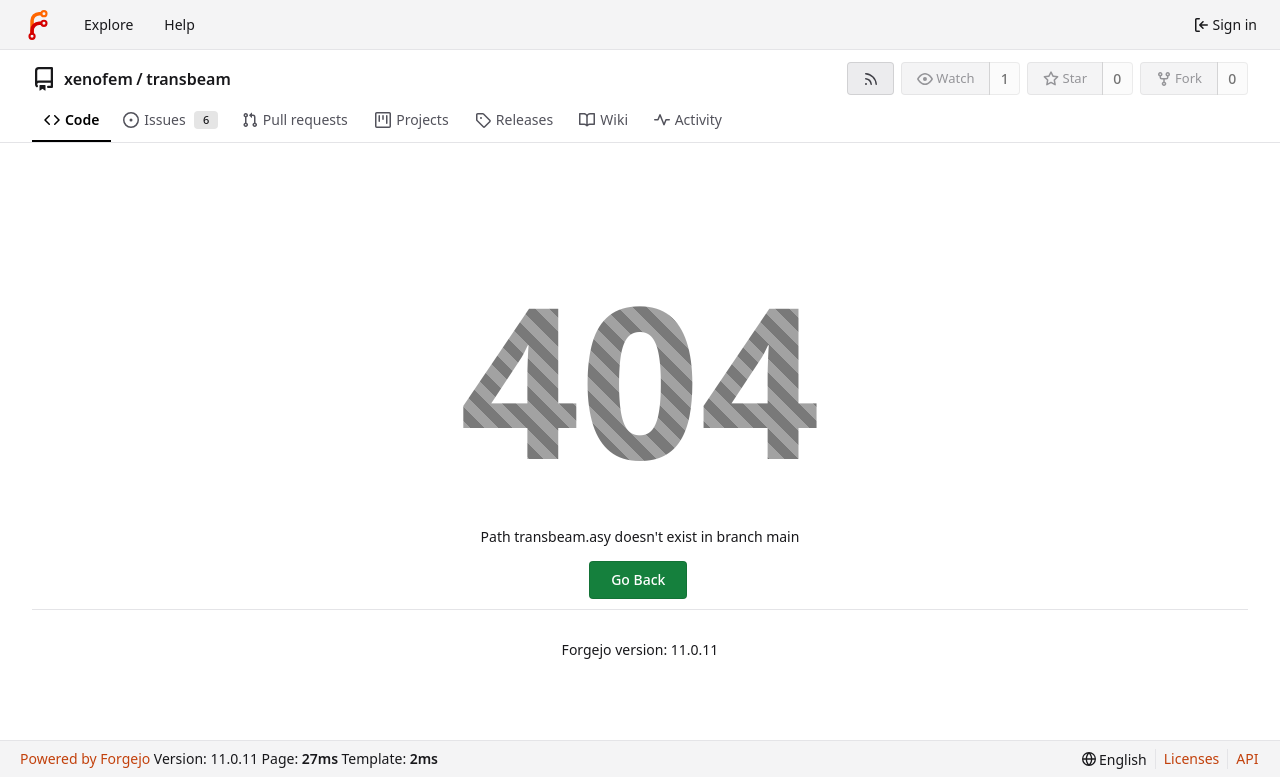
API (1247, 758)
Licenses (1192, 758)
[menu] (1114, 759)
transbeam (188, 79)
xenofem (98, 79)
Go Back (638, 579)
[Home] (38, 25)
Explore (108, 24)
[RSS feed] (870, 78)
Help (179, 24)
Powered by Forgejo (85, 758)
